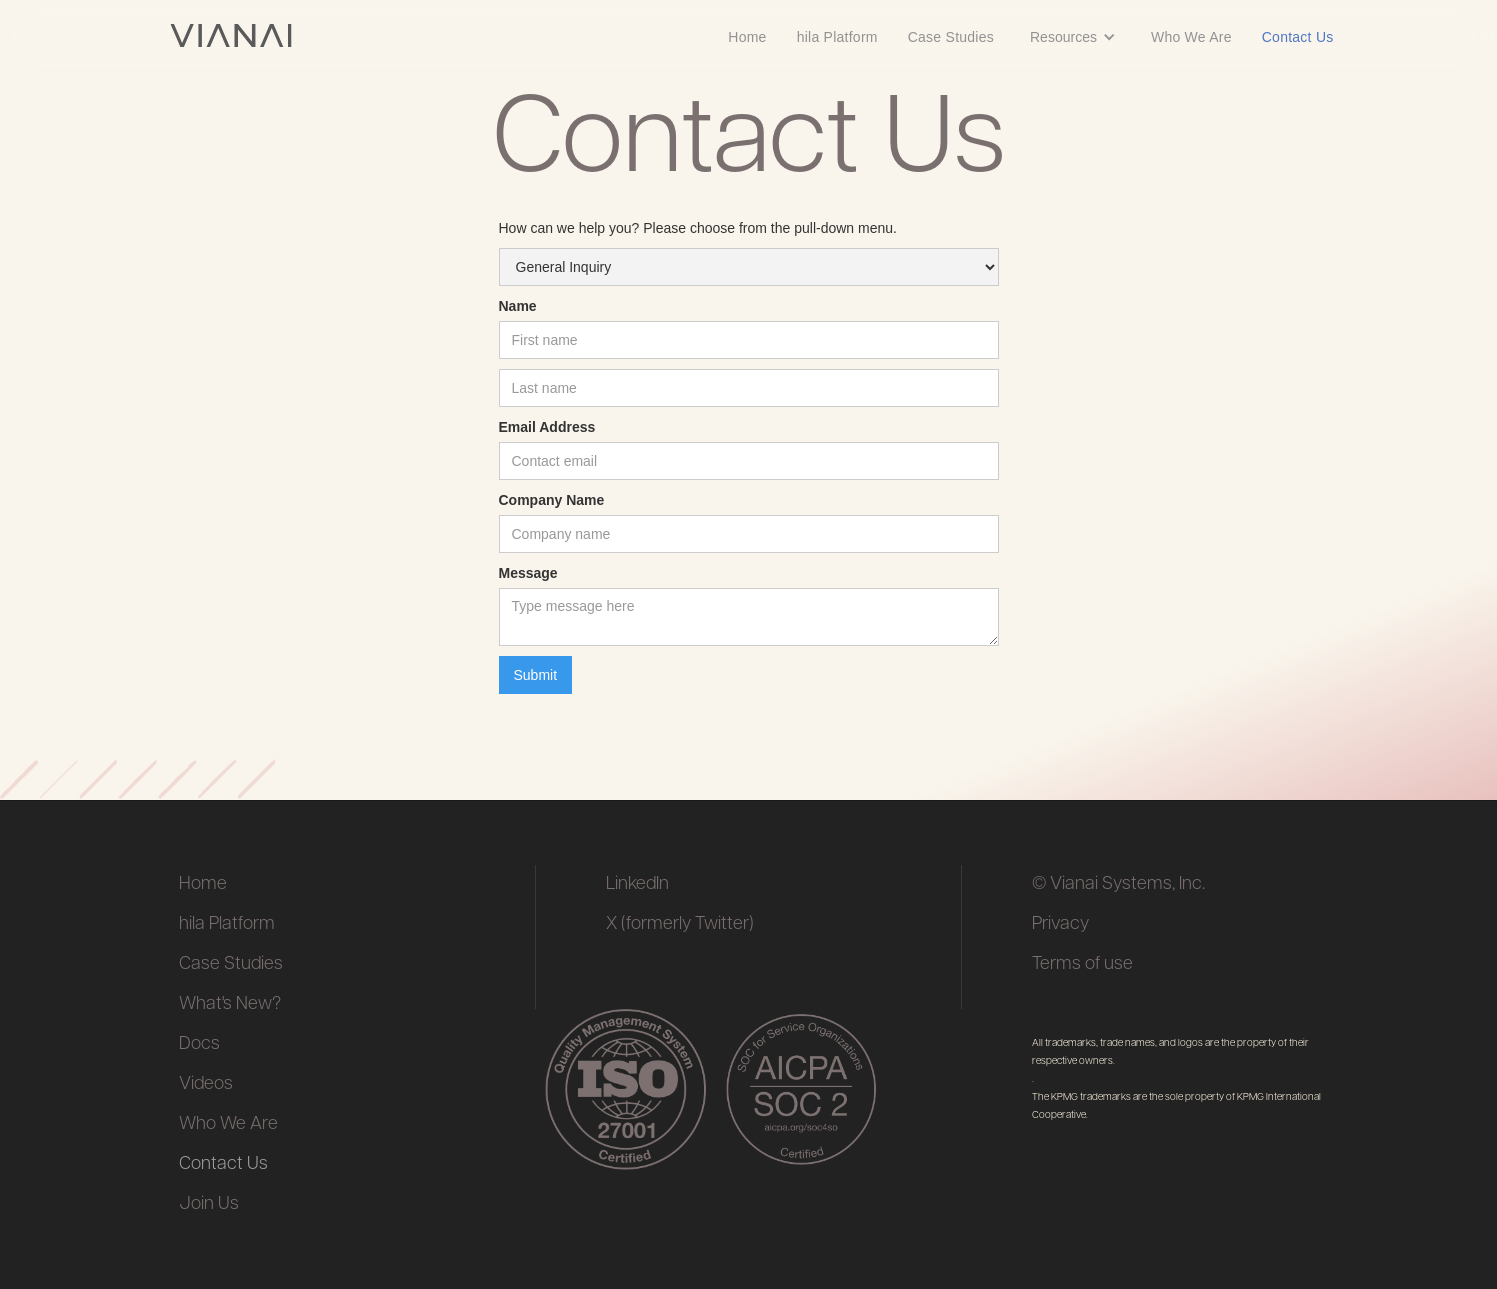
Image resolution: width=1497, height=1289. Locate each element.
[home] (231, 35)
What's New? (230, 1004)
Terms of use (1082, 964)
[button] (1072, 35)
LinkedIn (637, 884)
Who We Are (1191, 37)
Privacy (1060, 924)
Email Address (547, 427)
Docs (199, 1044)
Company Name (552, 500)
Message (528, 573)
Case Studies (951, 37)
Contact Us (1298, 37)
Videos (206, 1084)
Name (518, 306)
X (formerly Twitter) (680, 924)
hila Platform (837, 37)
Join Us (209, 1204)
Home (747, 37)
